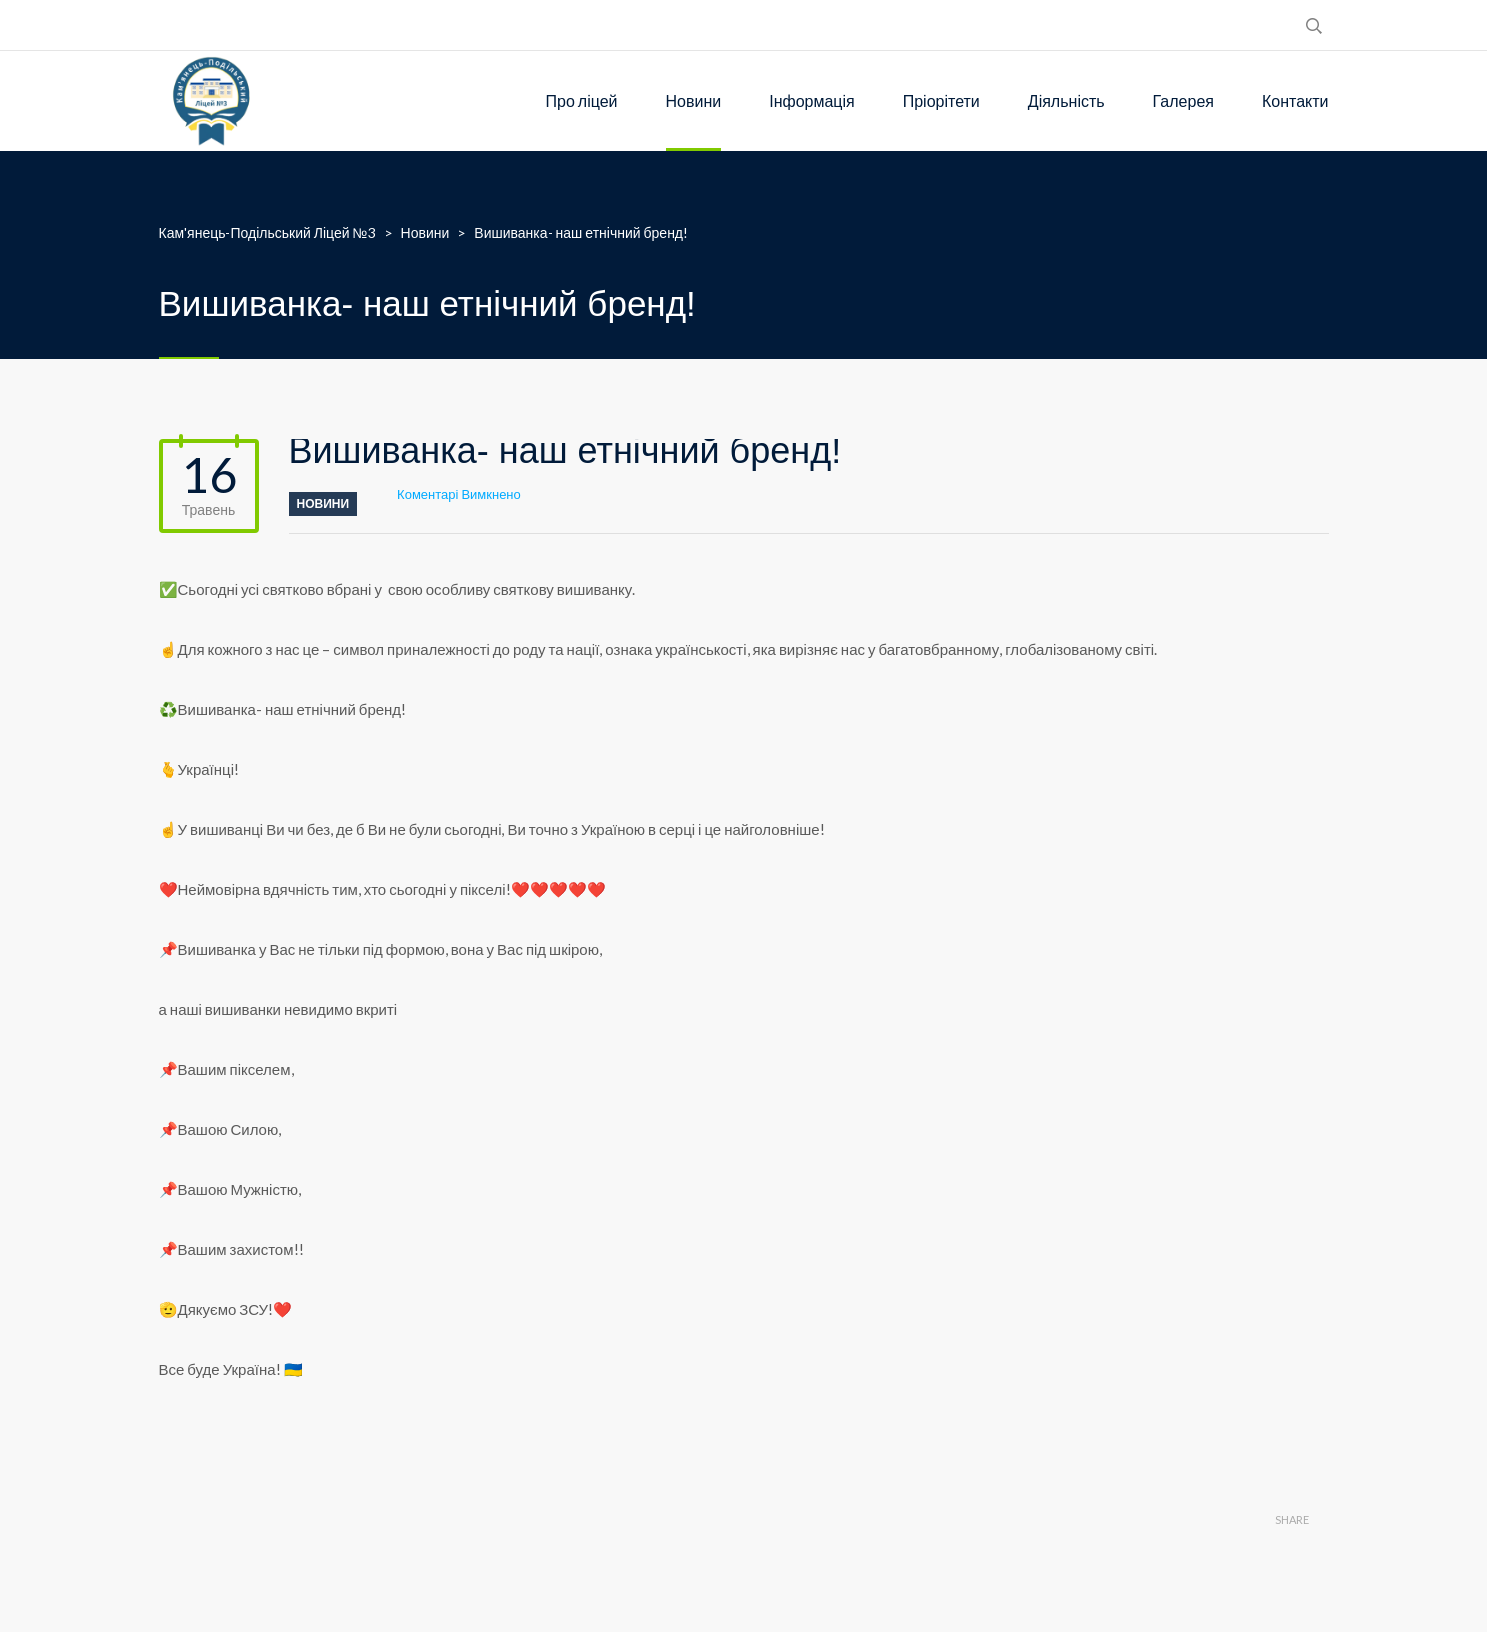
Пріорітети (941, 100)
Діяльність (1066, 100)
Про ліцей (582, 100)
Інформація (812, 100)
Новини (694, 100)
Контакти (1295, 100)
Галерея (1183, 100)
